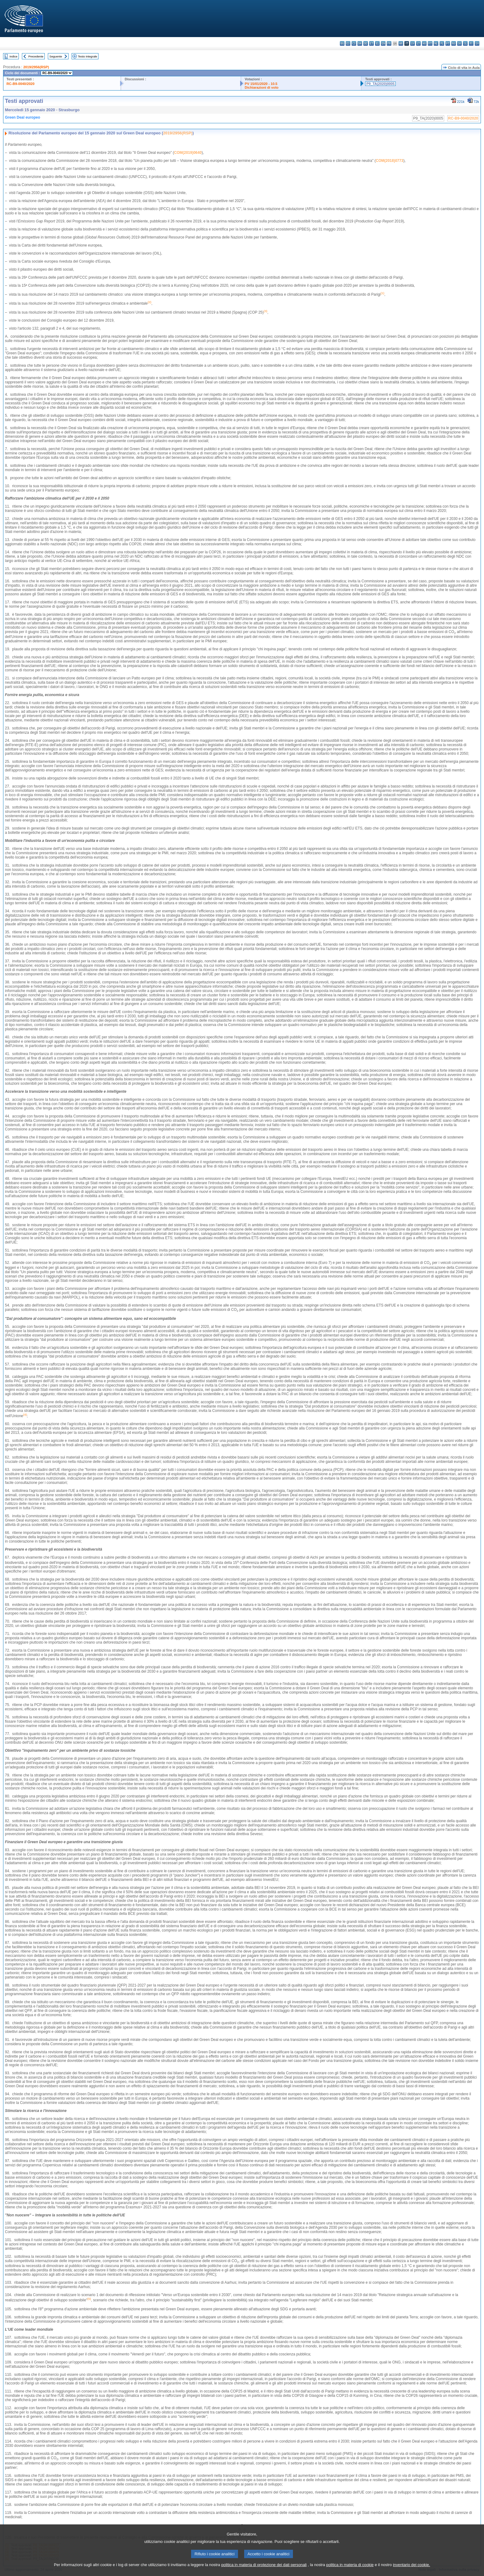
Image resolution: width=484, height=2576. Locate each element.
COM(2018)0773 (389, 160)
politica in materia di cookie (350, 2571)
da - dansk (359, 43)
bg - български (342, 43)
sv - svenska (477, 43)
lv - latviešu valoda (412, 43)
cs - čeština (354, 43)
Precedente (36, 56)
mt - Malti (430, 43)
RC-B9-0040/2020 (20, 84)
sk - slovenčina (459, 43)
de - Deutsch (365, 43)
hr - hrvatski (400, 43)
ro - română (453, 43)
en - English (383, 43)
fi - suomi (471, 43)
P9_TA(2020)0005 (380, 84)
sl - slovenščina (465, 43)
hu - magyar (424, 43)
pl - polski (442, 43)
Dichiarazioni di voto (261, 87)
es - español (348, 43)
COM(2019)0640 (188, 152)
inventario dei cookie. (411, 2571)
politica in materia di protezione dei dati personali (264, 2571)
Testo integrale (87, 56)
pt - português (447, 43)
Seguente (55, 56)
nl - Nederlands (436, 43)
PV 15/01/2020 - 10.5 (261, 84)
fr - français (389, 43)
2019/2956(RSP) (36, 67)
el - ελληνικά (377, 43)
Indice (14, 56)
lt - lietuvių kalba (418, 43)
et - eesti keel (371, 43)
